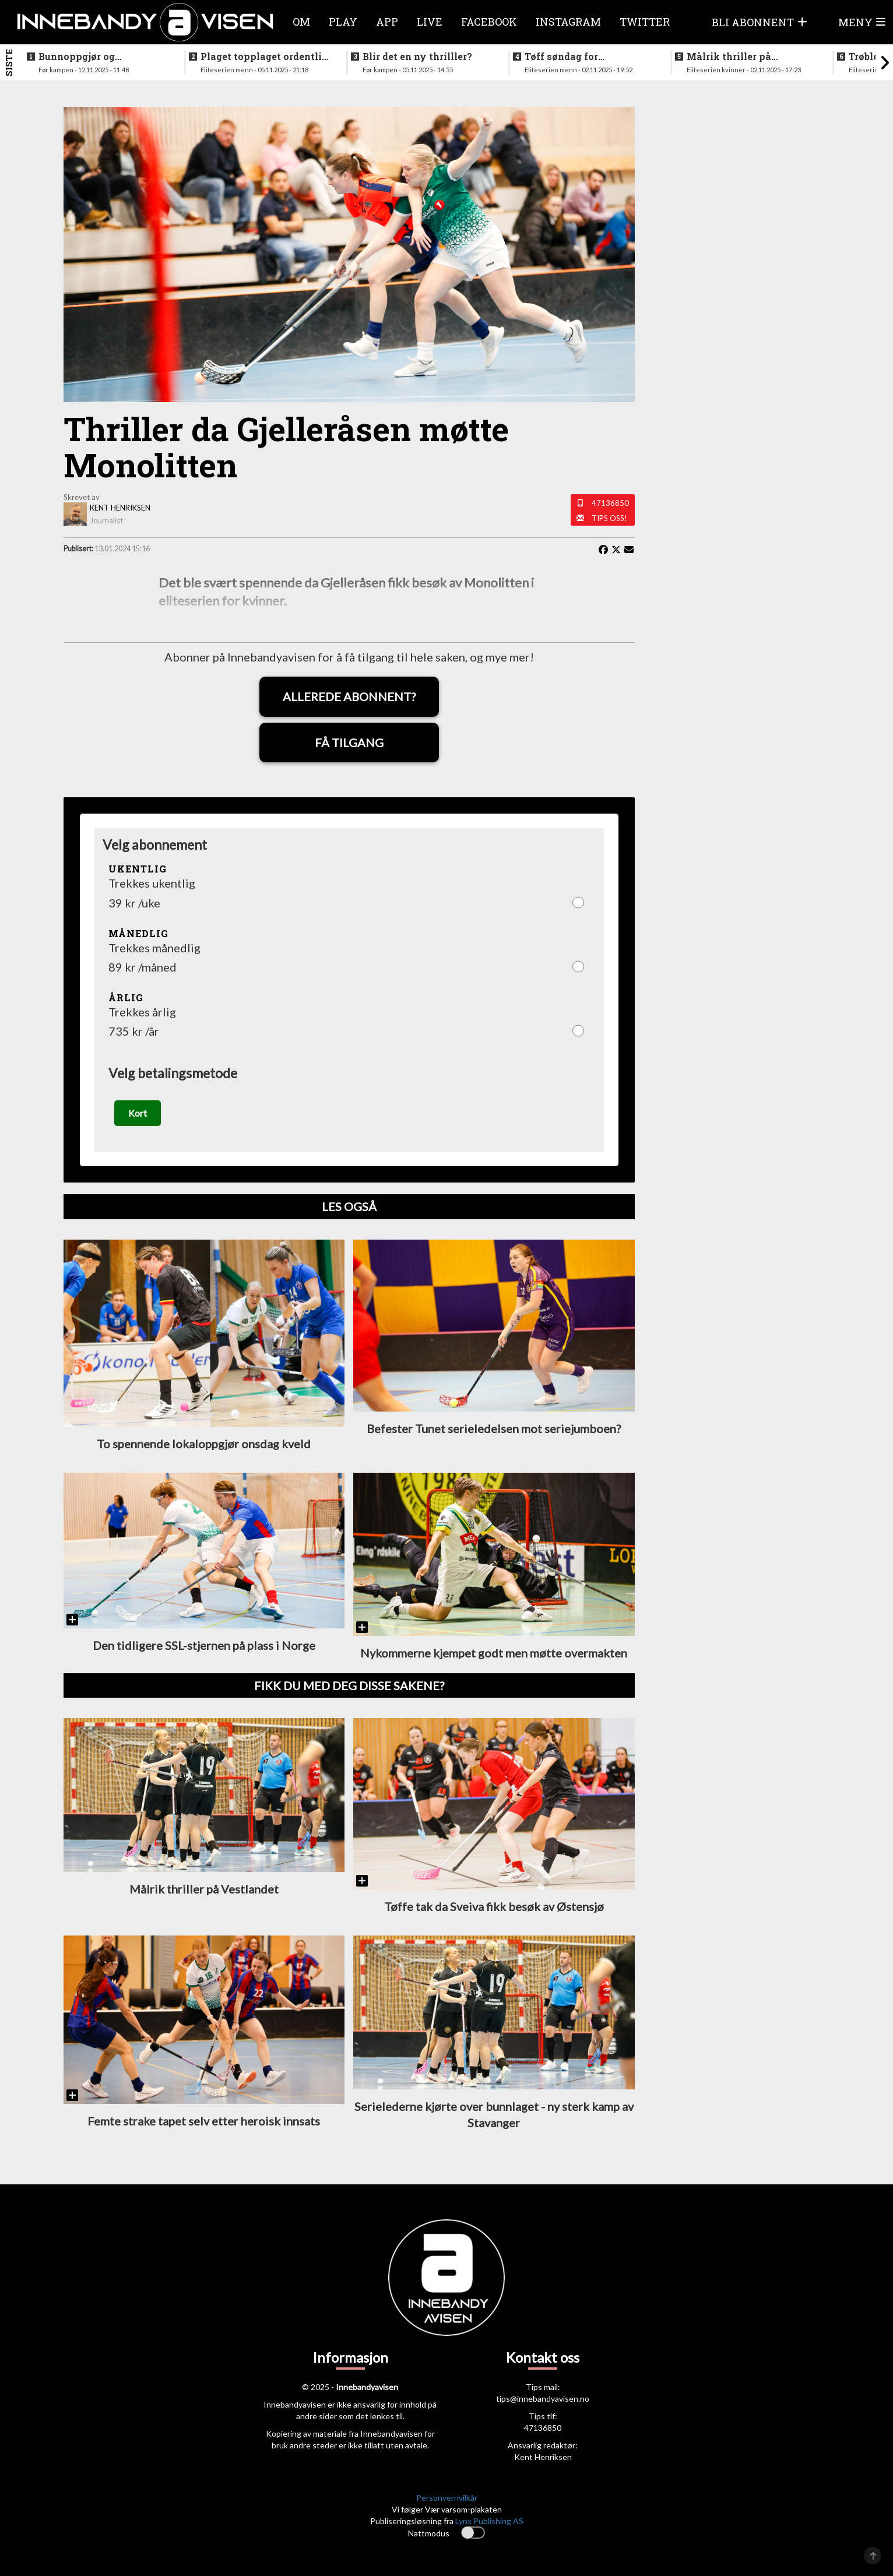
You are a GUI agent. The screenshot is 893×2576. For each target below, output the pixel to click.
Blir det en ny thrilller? (417, 56)
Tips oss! (609, 518)
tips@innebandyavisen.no (542, 2399)
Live (429, 22)
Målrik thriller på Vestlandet (729, 56)
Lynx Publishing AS (489, 2521)
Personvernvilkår (446, 2498)
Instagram (568, 22)
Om (301, 22)
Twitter (645, 22)
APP (387, 22)
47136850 (610, 503)
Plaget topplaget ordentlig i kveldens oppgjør (264, 56)
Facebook (489, 22)
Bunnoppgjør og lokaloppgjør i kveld (87, 56)
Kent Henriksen (543, 2457)
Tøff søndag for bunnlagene (561, 56)
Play (343, 22)
